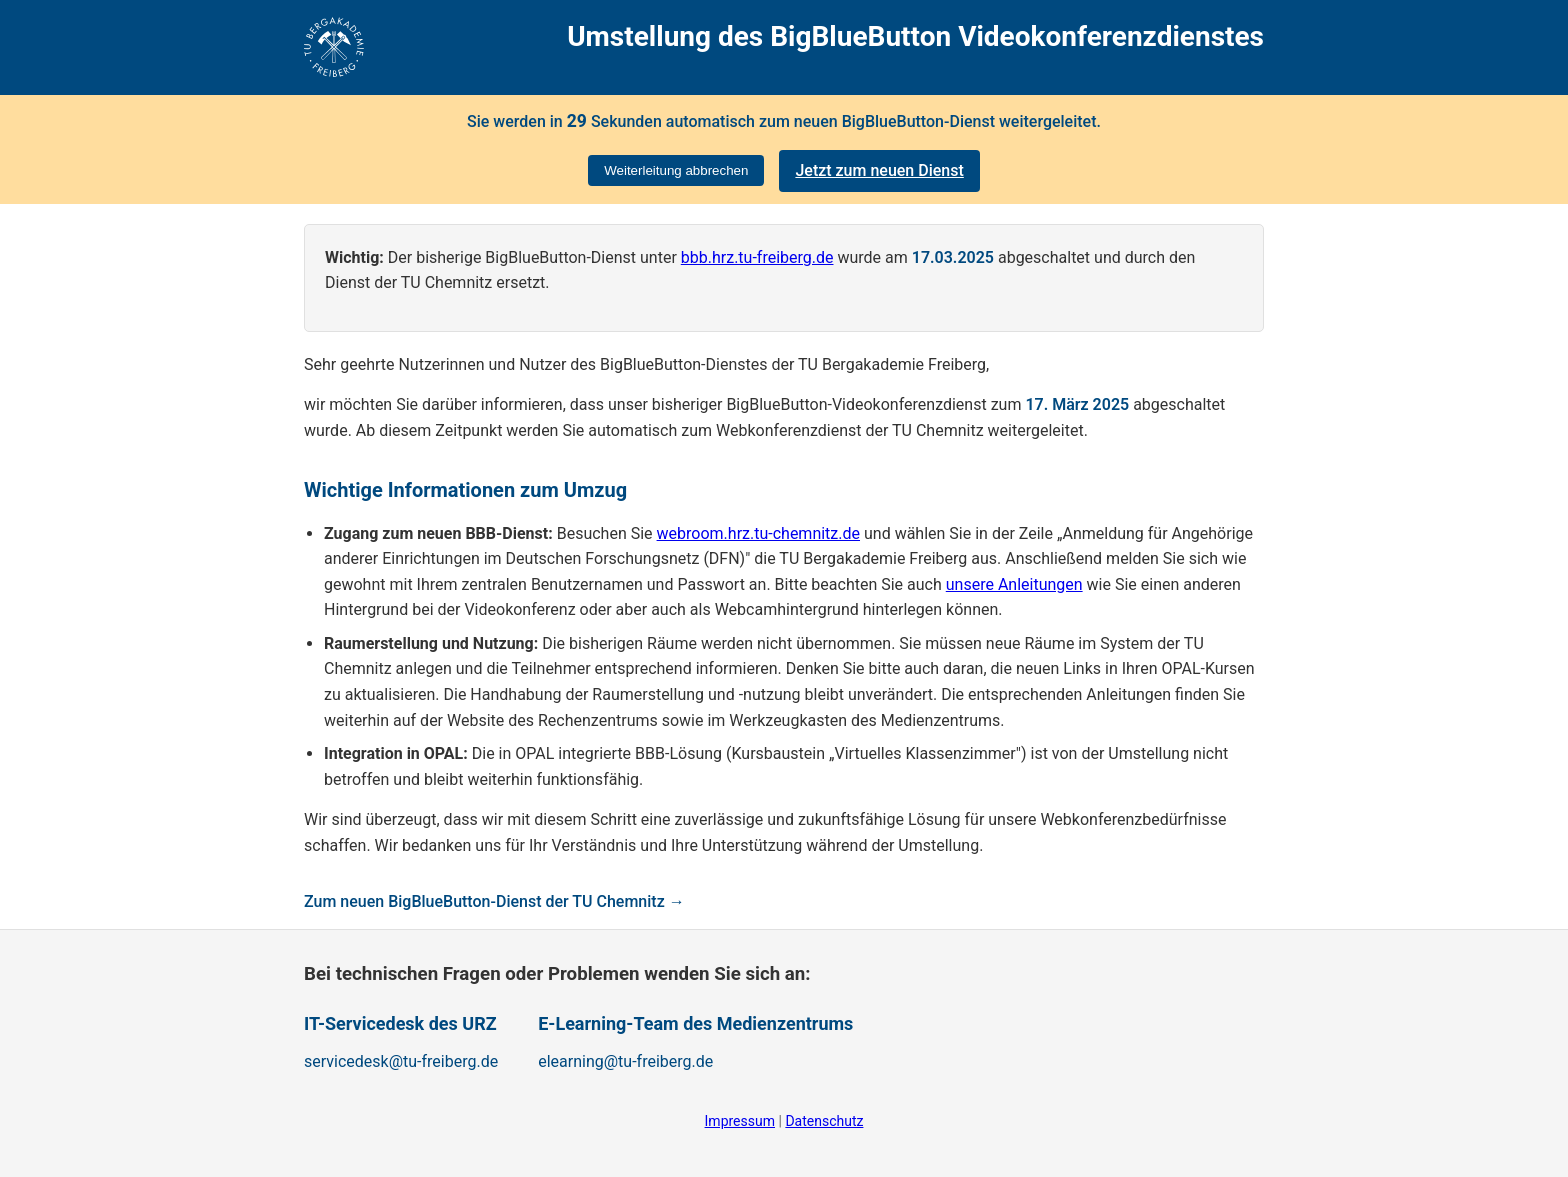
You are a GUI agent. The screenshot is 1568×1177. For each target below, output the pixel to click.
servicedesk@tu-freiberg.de (401, 1061)
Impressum (740, 1121)
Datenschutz (824, 1121)
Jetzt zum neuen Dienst (879, 170)
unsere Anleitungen (1014, 584)
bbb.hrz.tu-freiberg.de (757, 257)
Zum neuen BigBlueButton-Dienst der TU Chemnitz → (494, 901)
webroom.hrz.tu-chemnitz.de (758, 533)
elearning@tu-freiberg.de (625, 1061)
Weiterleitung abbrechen (676, 170)
